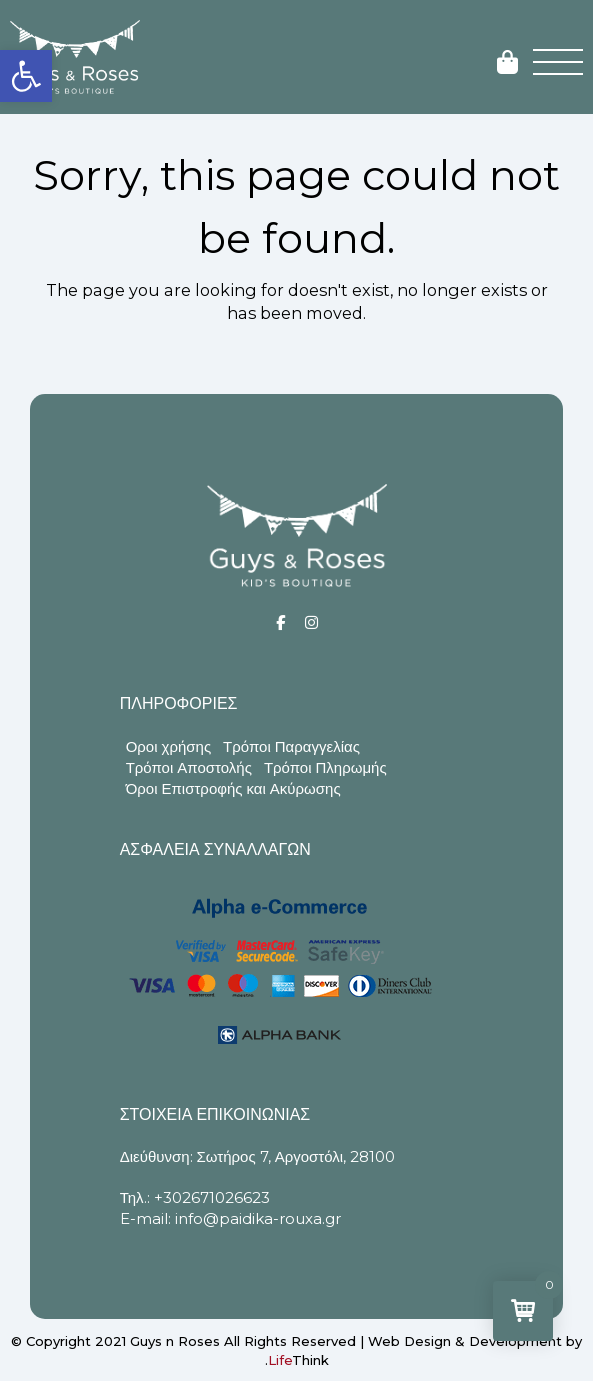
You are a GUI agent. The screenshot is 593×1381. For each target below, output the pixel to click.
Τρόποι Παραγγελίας (291, 746)
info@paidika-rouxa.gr (258, 1218)
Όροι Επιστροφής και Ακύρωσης (233, 788)
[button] (26, 76)
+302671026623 (212, 1197)
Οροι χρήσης (168, 746)
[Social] (280, 622)
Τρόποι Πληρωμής (325, 767)
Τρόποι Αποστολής (189, 767)
